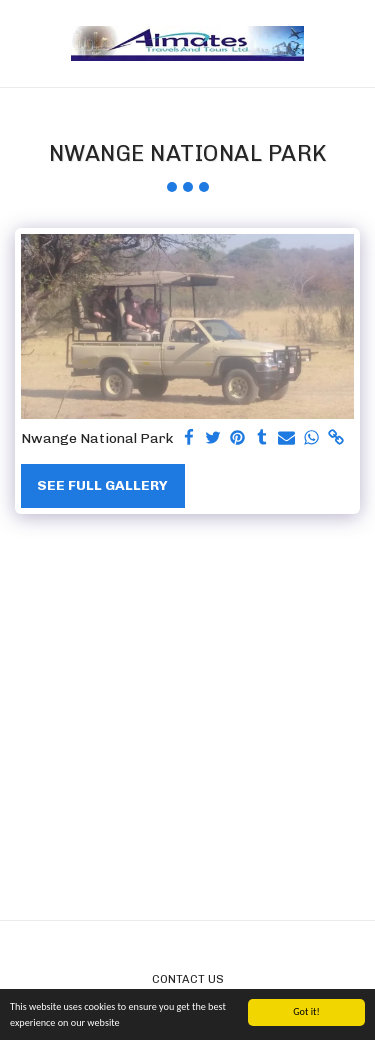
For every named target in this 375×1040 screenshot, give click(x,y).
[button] (22, 43)
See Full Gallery (102, 485)
